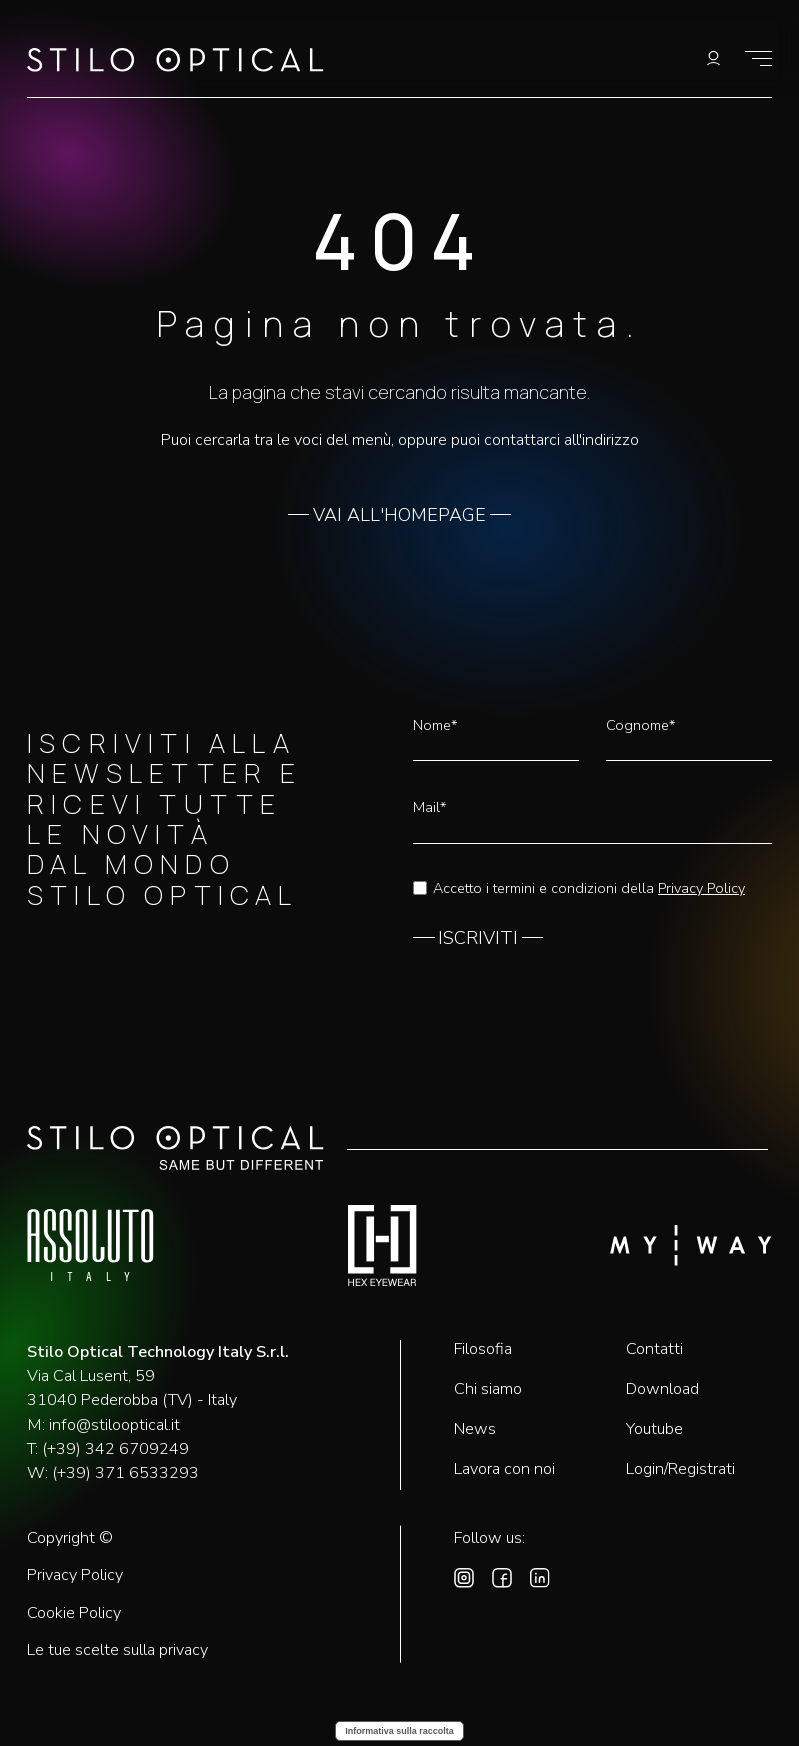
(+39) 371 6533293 (125, 1473)
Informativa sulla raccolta (399, 1731)
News (475, 1429)
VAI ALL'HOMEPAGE (399, 516)
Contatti (654, 1349)
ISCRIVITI (478, 939)
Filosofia (483, 1349)
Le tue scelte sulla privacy (117, 1650)
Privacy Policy (701, 888)
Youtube (654, 1429)
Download (662, 1389)
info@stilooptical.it (114, 1425)
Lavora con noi (504, 1469)
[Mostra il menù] (758, 58)
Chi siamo (488, 1389)
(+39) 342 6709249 (115, 1449)
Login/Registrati (680, 1469)
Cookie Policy (74, 1613)
